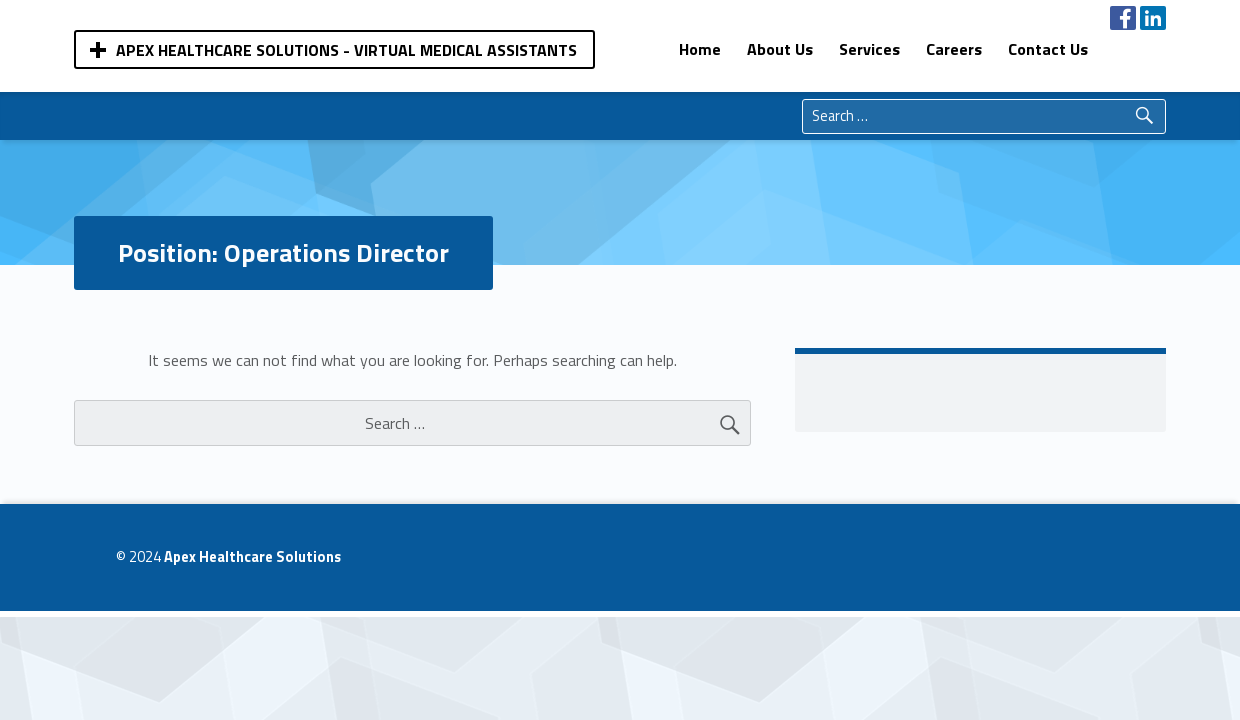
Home (700, 49)
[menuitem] (700, 49)
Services (869, 49)
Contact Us (1048, 49)
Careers (954, 49)
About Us (780, 49)
